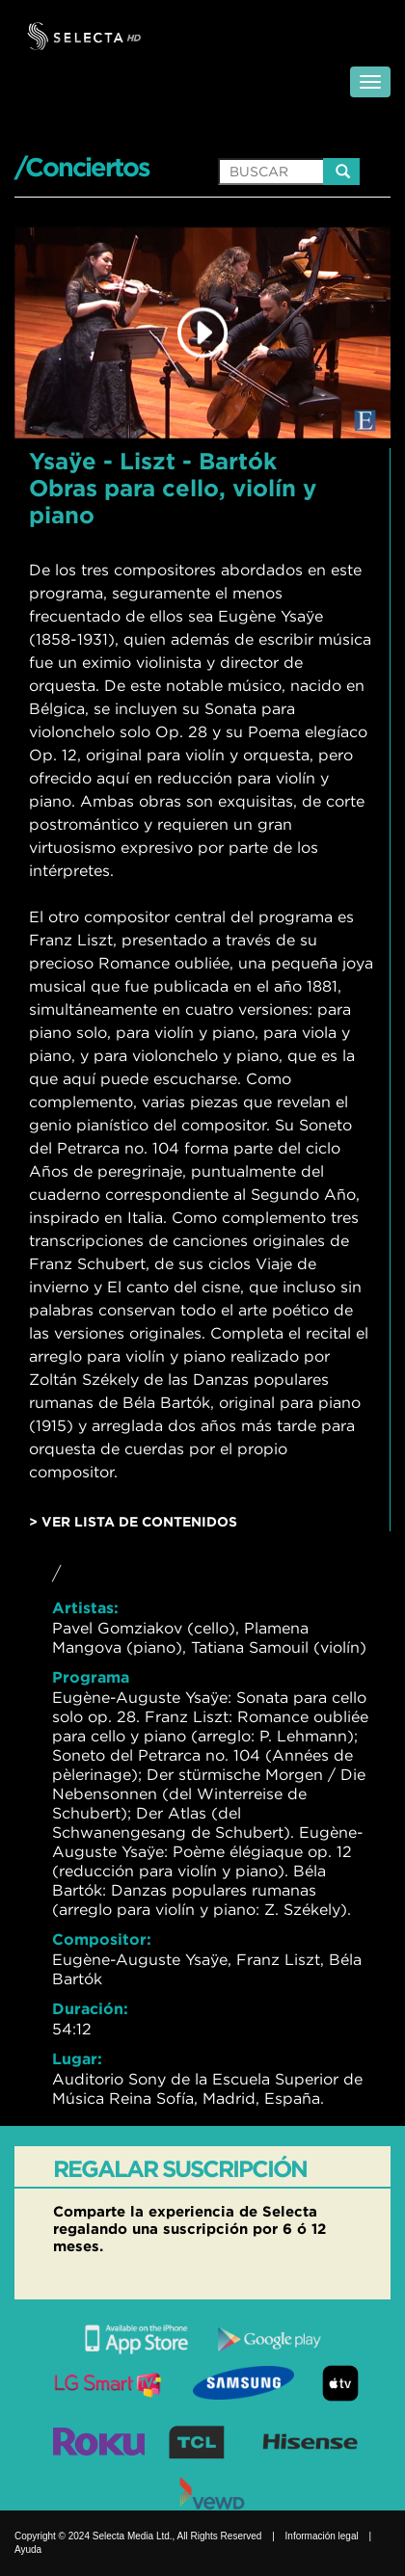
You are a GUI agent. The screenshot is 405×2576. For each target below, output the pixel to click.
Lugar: (77, 2058)
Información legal (322, 2536)
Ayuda (27, 2549)
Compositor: (101, 1939)
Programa (90, 1677)
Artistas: (85, 1607)
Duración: (90, 2008)
